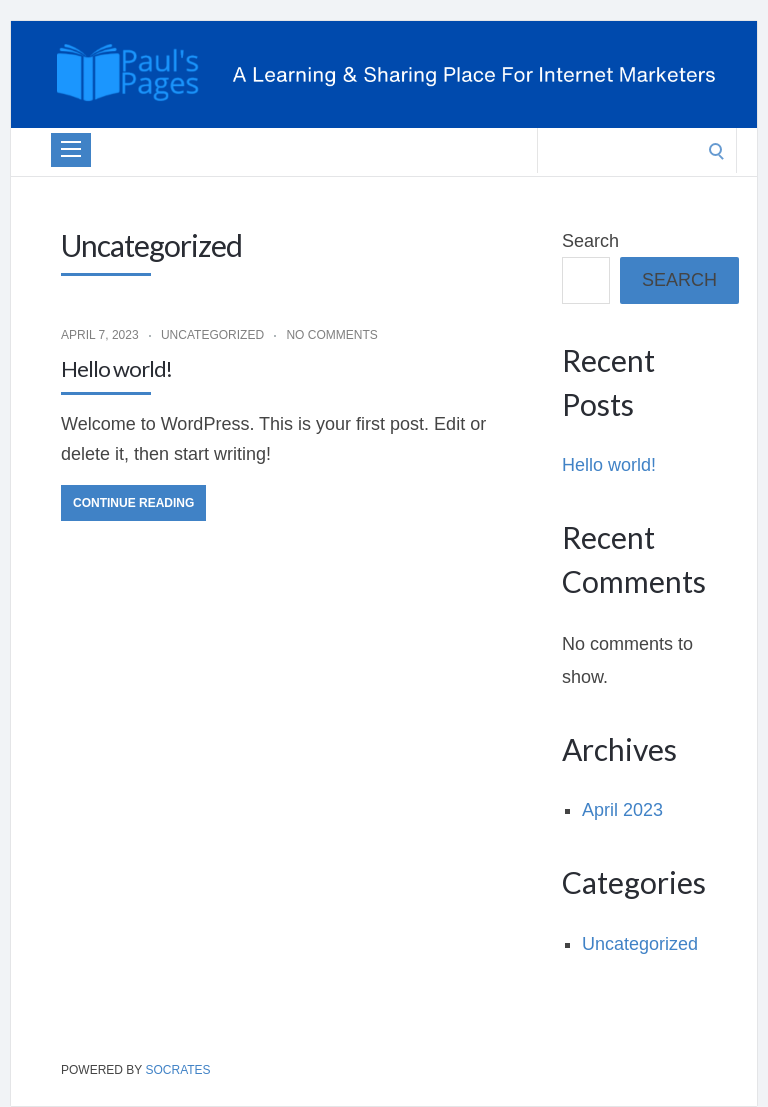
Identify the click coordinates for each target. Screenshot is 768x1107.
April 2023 (622, 810)
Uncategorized (212, 335)
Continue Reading (133, 503)
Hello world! (116, 368)
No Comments (331, 335)
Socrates (177, 1070)
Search (590, 241)
